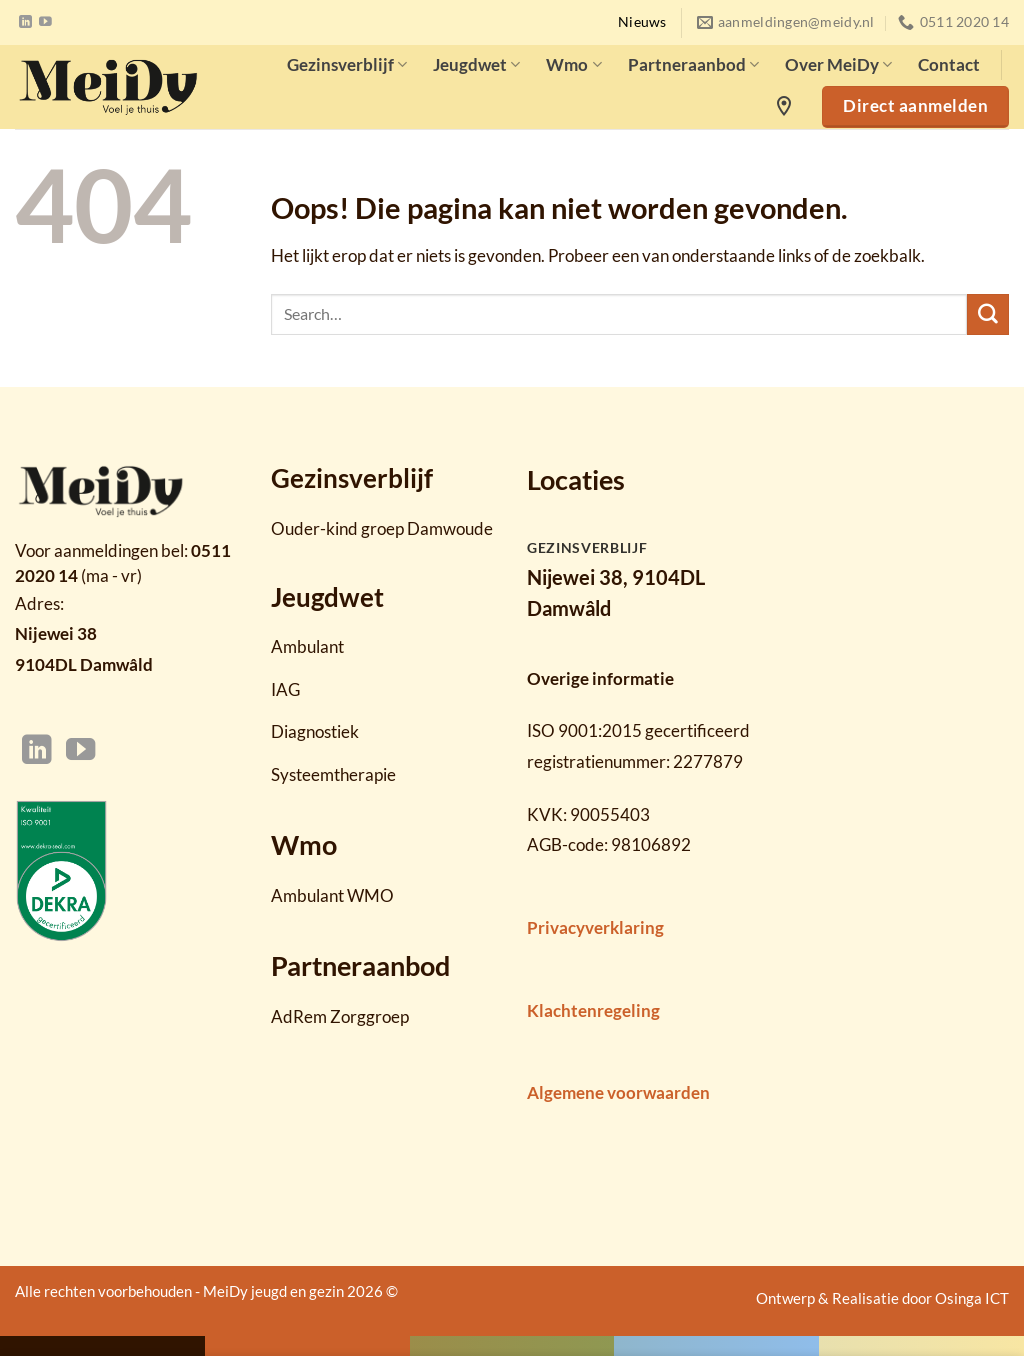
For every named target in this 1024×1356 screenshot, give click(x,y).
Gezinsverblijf (347, 64)
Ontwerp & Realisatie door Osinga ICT (882, 1298)
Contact (949, 64)
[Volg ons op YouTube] (45, 22)
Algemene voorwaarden (618, 1092)
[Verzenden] (988, 315)
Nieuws (642, 22)
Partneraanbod (693, 64)
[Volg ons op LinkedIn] (25, 22)
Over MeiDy (838, 64)
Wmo (573, 64)
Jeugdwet (476, 64)
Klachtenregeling (593, 1010)
